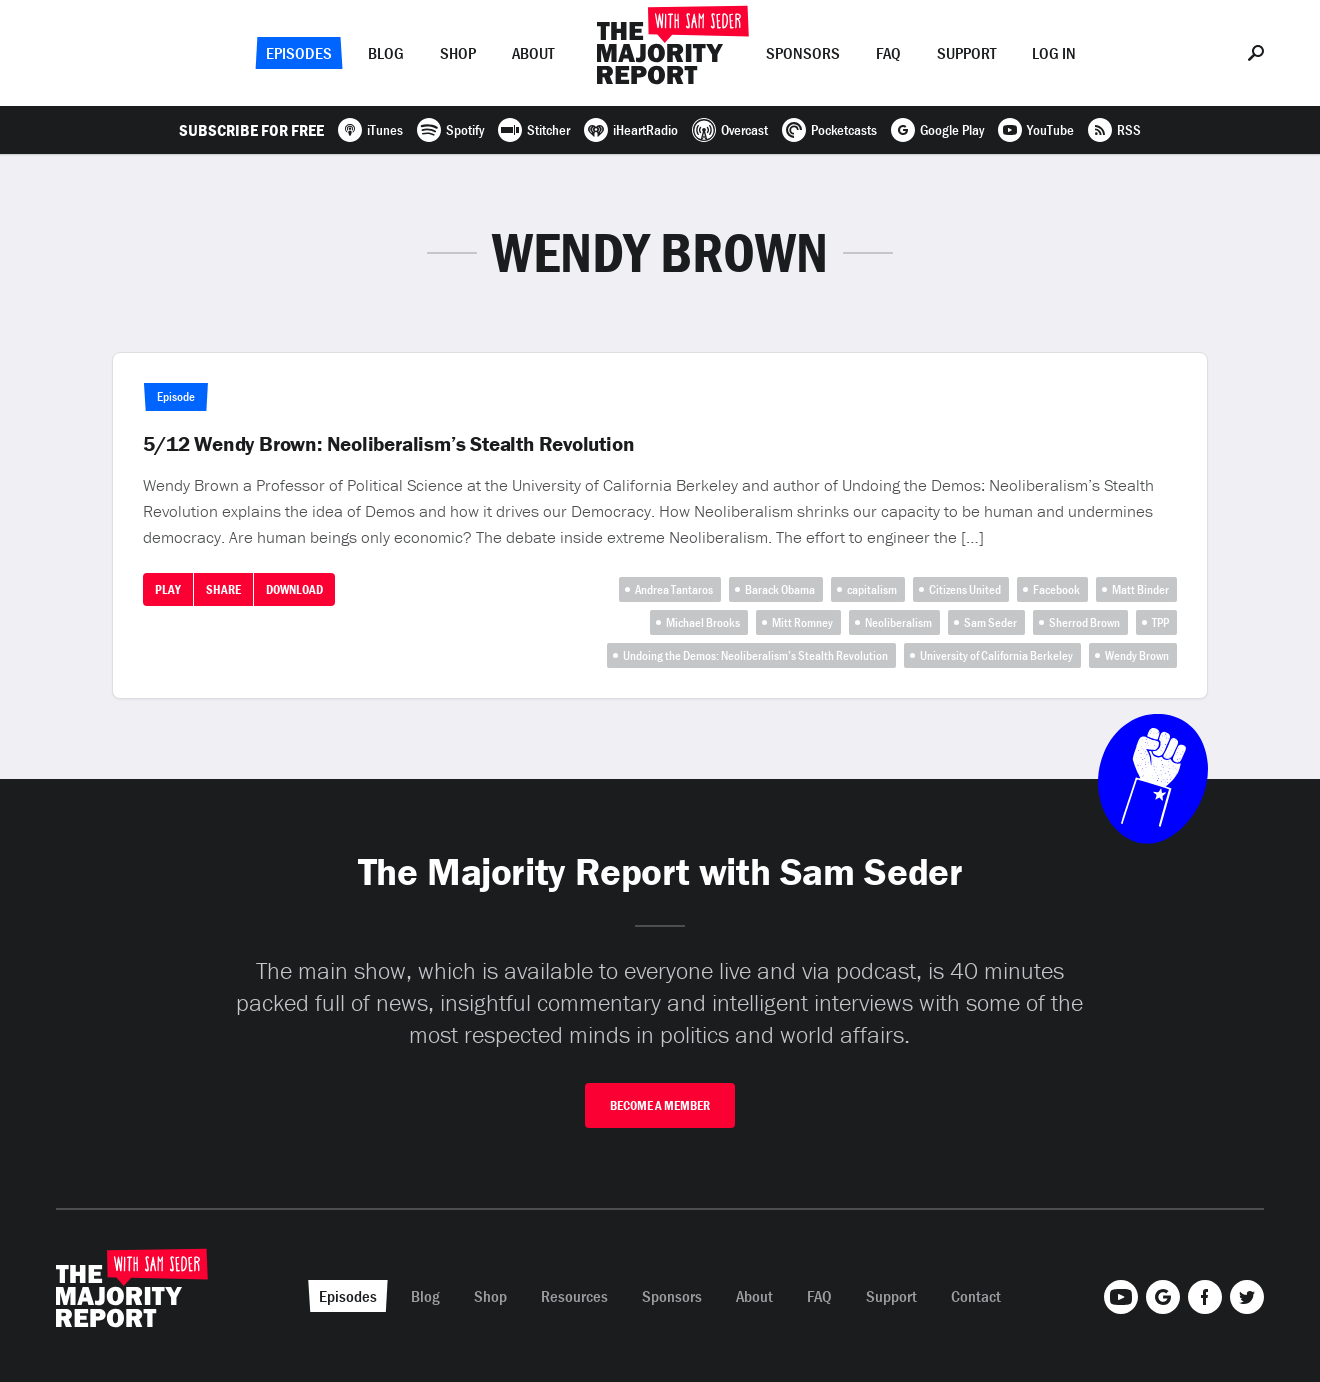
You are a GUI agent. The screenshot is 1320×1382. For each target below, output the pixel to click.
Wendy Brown (1137, 655)
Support (966, 53)
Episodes (299, 53)
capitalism (872, 589)
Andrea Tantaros (674, 589)
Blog (386, 53)
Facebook (1056, 589)
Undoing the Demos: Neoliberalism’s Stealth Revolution (755, 655)
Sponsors (803, 53)
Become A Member (660, 1105)
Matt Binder (1140, 589)
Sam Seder (990, 622)
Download (294, 589)
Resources (574, 1296)
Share (223, 589)
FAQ (888, 53)
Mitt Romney (802, 622)
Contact (976, 1296)
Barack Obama (780, 589)
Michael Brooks (703, 622)
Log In (1054, 53)
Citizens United (965, 589)
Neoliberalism (898, 622)
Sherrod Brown (1084, 622)
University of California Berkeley (996, 655)
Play (168, 589)
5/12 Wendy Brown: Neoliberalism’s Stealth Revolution (388, 444)
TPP (1160, 622)
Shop (458, 53)
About (533, 53)
